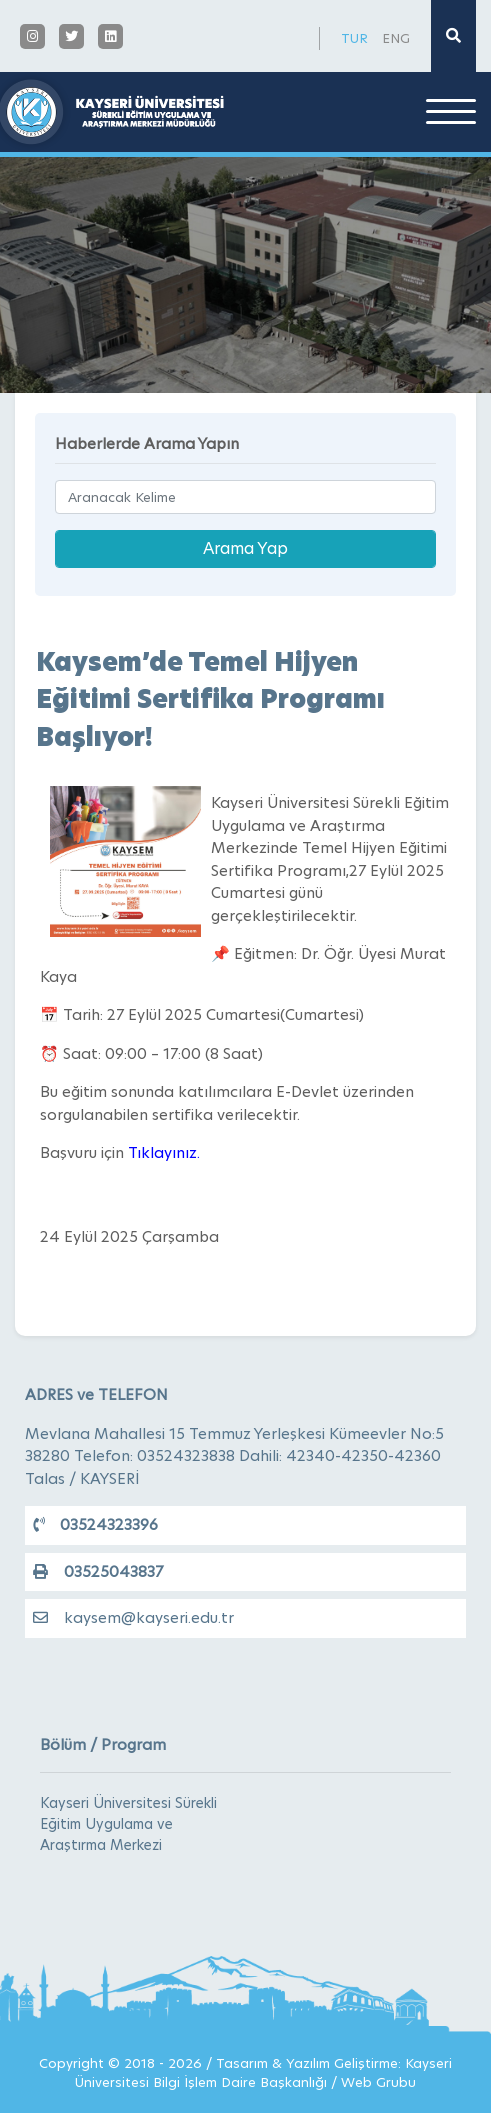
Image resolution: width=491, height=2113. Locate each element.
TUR (354, 38)
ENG (396, 38)
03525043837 (98, 1571)
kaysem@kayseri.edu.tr (133, 1617)
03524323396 (95, 1524)
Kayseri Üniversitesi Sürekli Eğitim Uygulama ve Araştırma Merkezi (128, 1824)
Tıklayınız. (164, 1152)
